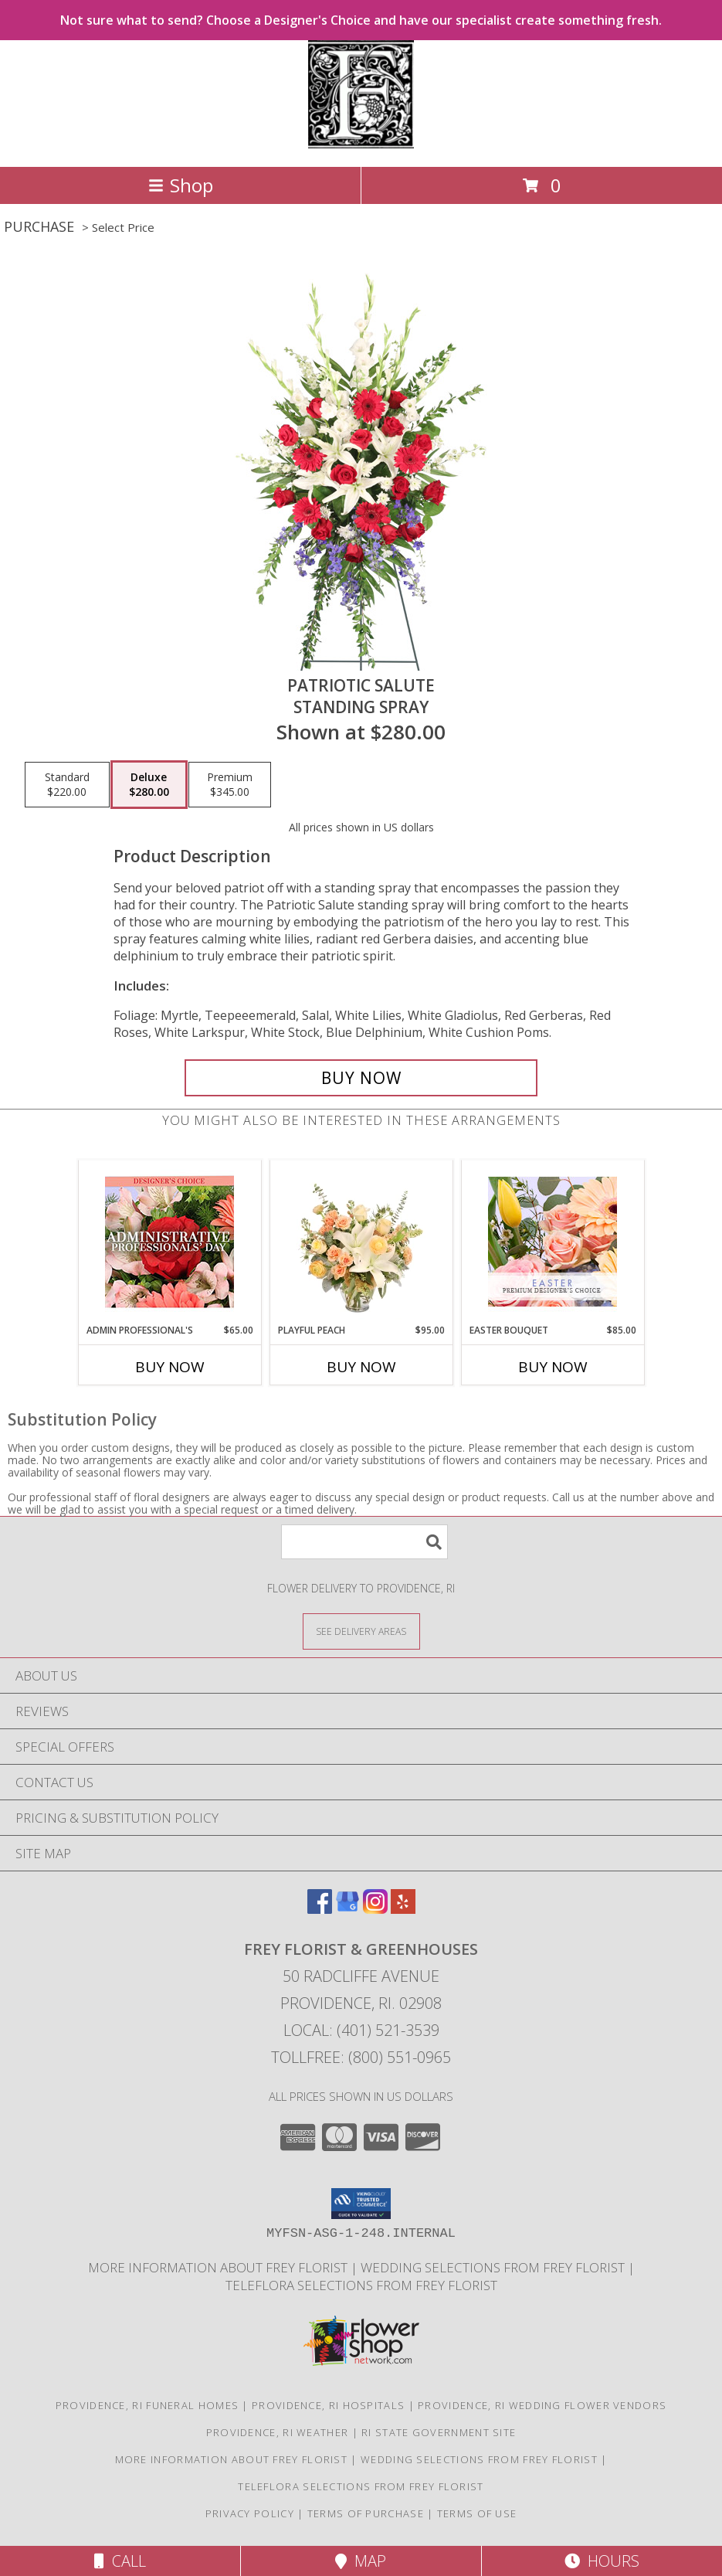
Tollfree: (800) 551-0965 (361, 2057)
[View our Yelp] (403, 1909)
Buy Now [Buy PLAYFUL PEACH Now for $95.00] (361, 1367)
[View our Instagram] (375, 1909)
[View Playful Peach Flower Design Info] (361, 1242)
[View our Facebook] (319, 1909)
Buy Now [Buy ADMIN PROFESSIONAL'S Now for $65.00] (170, 1367)
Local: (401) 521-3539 (361, 2030)
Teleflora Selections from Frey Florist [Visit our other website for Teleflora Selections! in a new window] (361, 2285)
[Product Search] (364, 1541)
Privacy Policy (249, 2513)
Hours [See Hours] (601, 2561)
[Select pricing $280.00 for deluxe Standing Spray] (149, 785)
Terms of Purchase (365, 2513)
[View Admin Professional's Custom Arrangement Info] (169, 1242)
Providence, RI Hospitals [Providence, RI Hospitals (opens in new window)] (328, 2405)
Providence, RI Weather (277, 2432)
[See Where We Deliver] (361, 1630)
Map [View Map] (360, 2561)
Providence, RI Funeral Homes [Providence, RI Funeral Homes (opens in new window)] (147, 2405)
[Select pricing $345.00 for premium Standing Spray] (229, 785)
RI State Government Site (438, 2432)
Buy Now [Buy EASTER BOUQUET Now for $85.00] (553, 1367)
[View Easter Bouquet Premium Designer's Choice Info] (552, 1242)
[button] (361, 2203)
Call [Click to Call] (120, 2561)
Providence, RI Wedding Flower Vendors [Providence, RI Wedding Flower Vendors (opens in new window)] (542, 2405)
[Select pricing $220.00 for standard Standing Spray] (67, 785)
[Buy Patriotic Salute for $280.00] (361, 1077)
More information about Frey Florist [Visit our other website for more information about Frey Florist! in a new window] (219, 2267)
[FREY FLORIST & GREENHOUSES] (360, 144)
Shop (180, 185)
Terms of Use (477, 2513)
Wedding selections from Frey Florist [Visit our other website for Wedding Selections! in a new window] (494, 2267)
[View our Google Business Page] (347, 1909)
